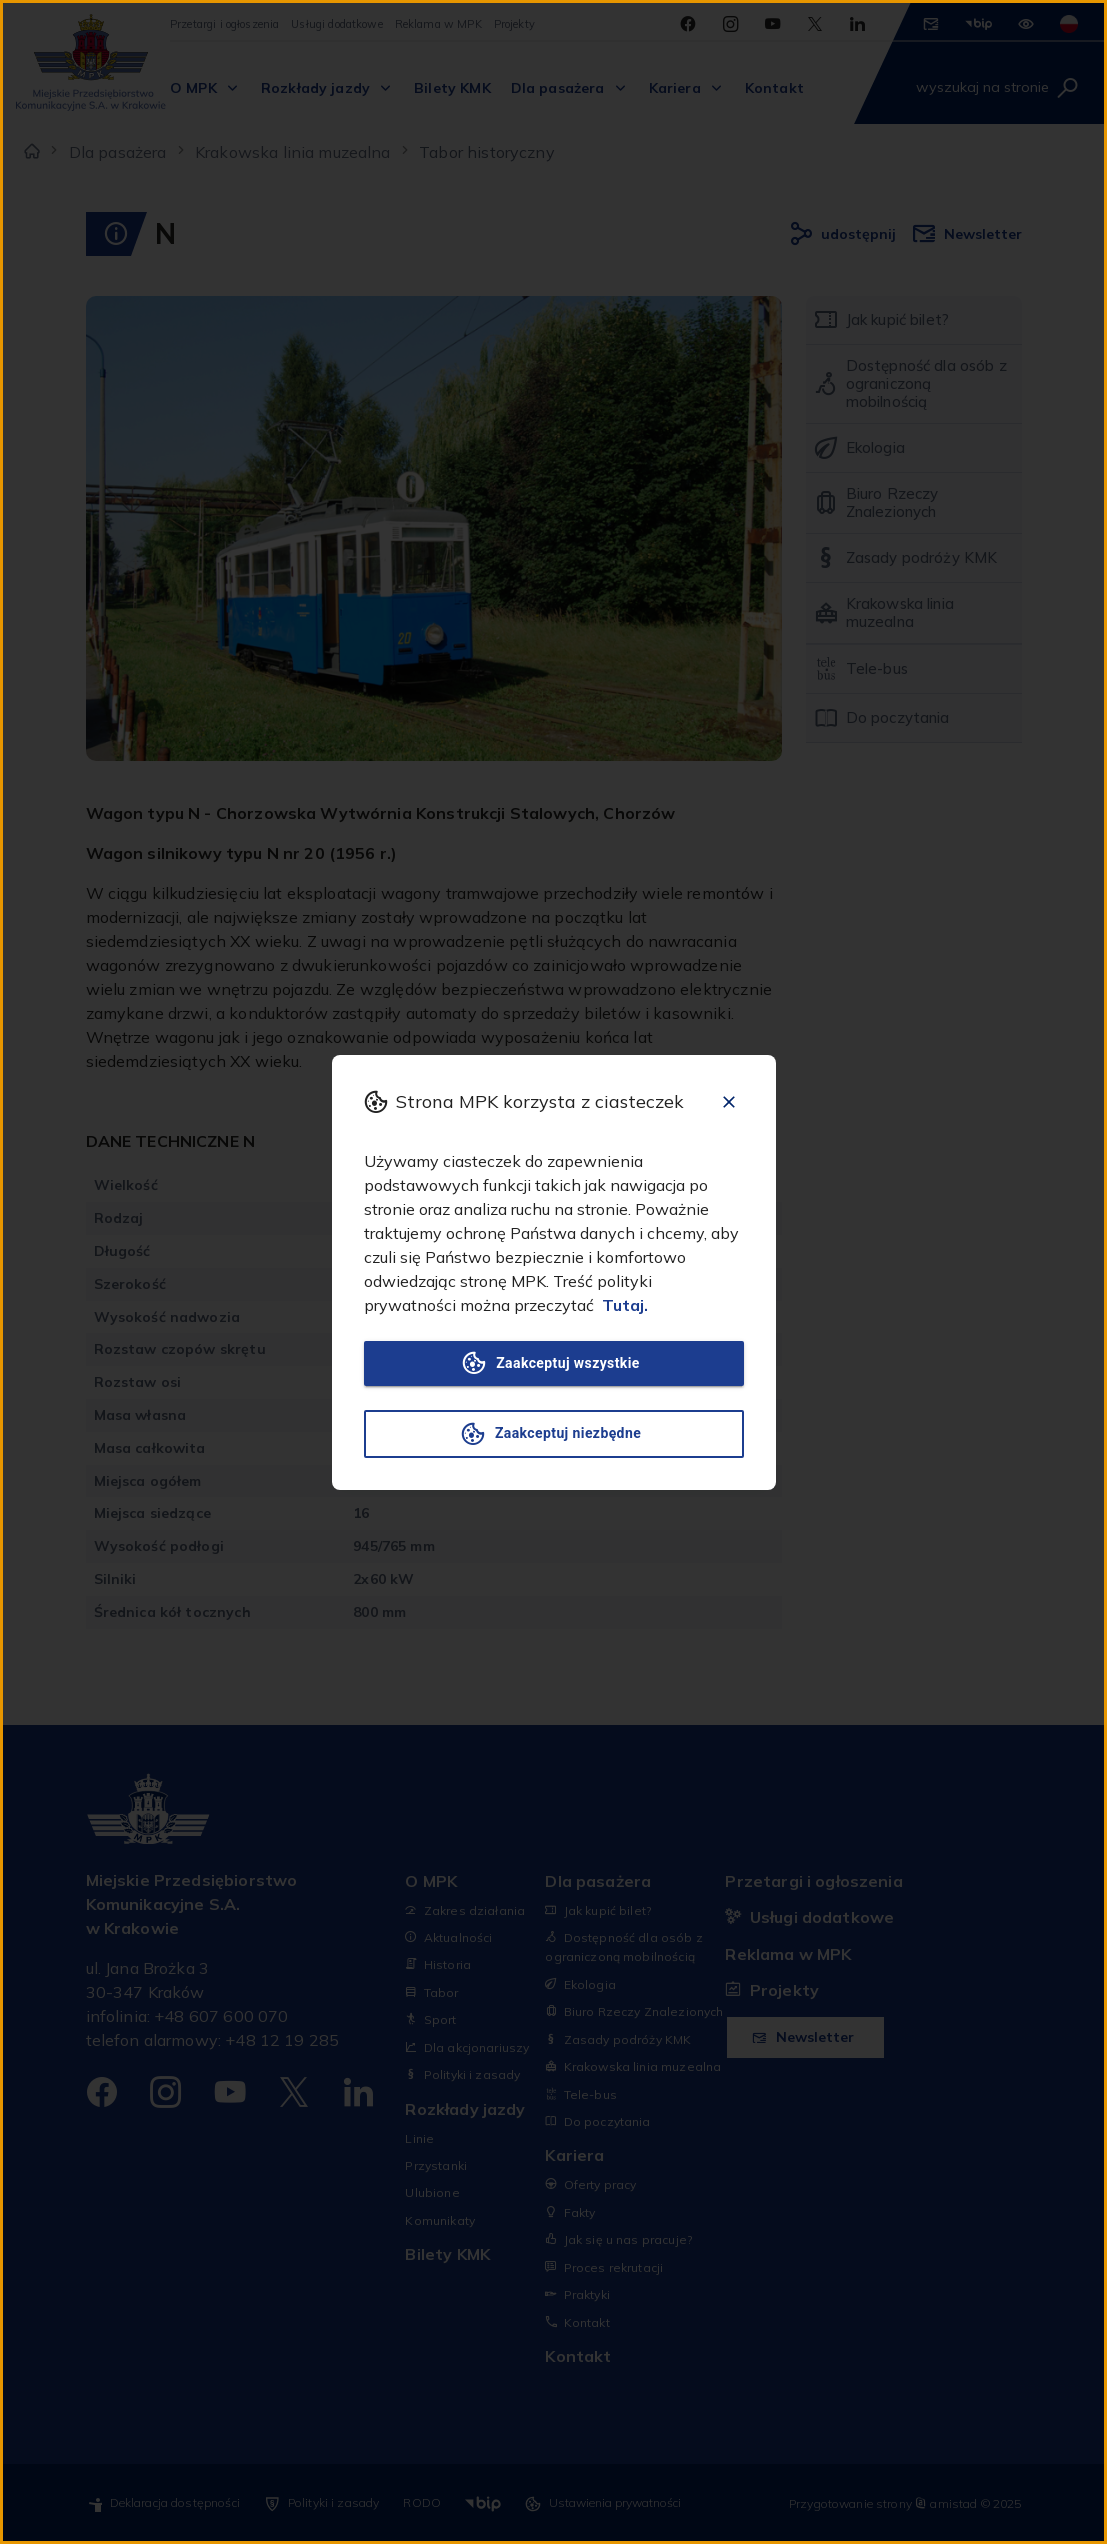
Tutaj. (625, 1305)
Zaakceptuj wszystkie (554, 1363)
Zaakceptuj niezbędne (554, 1434)
